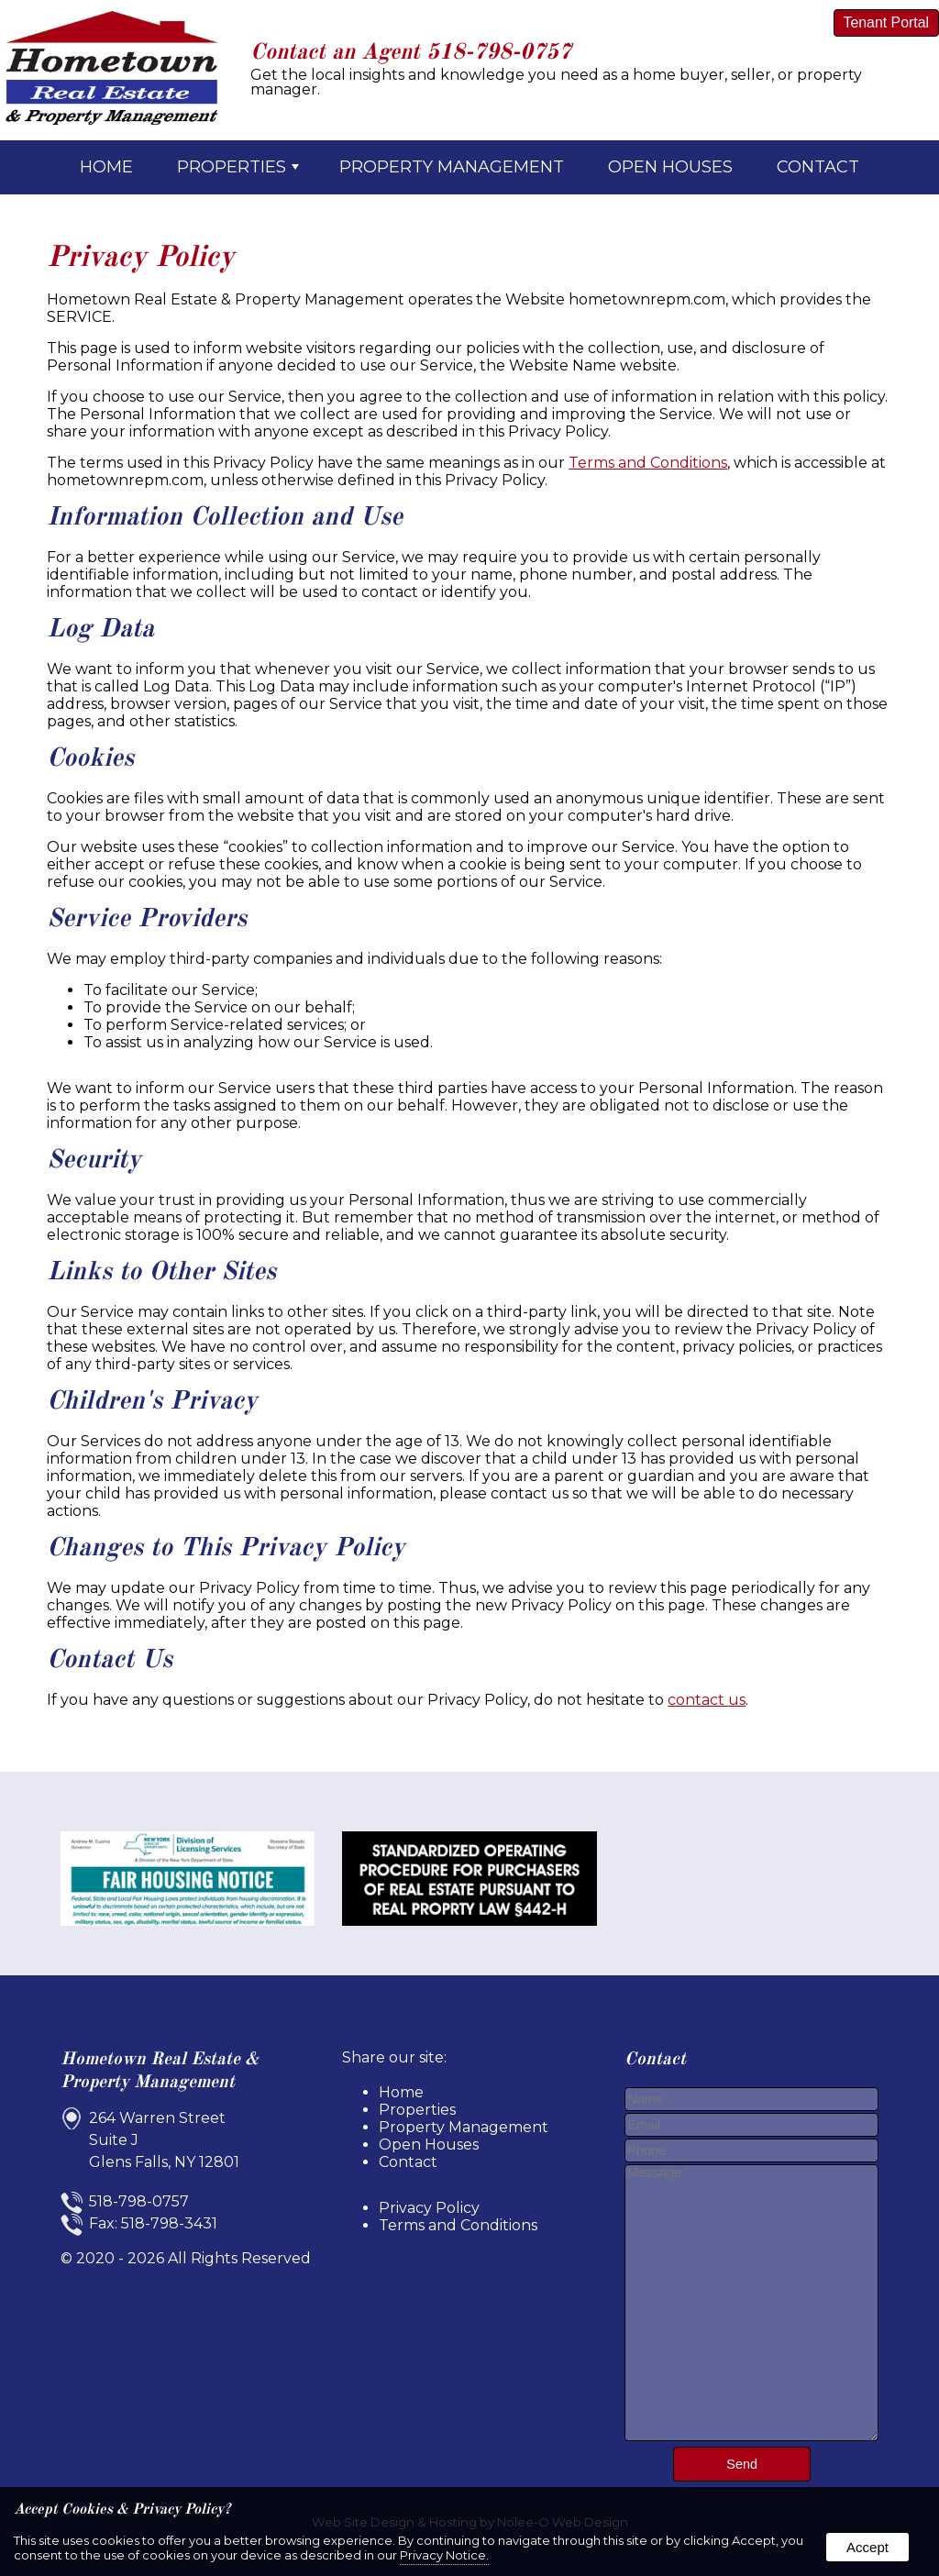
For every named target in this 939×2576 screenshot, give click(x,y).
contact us (707, 1699)
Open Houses (670, 167)
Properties (238, 167)
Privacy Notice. (444, 2555)
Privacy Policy (429, 2208)
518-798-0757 (498, 53)
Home (106, 167)
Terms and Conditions (648, 462)
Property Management (451, 167)
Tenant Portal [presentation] (886, 22)
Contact (818, 167)
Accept (867, 2547)
